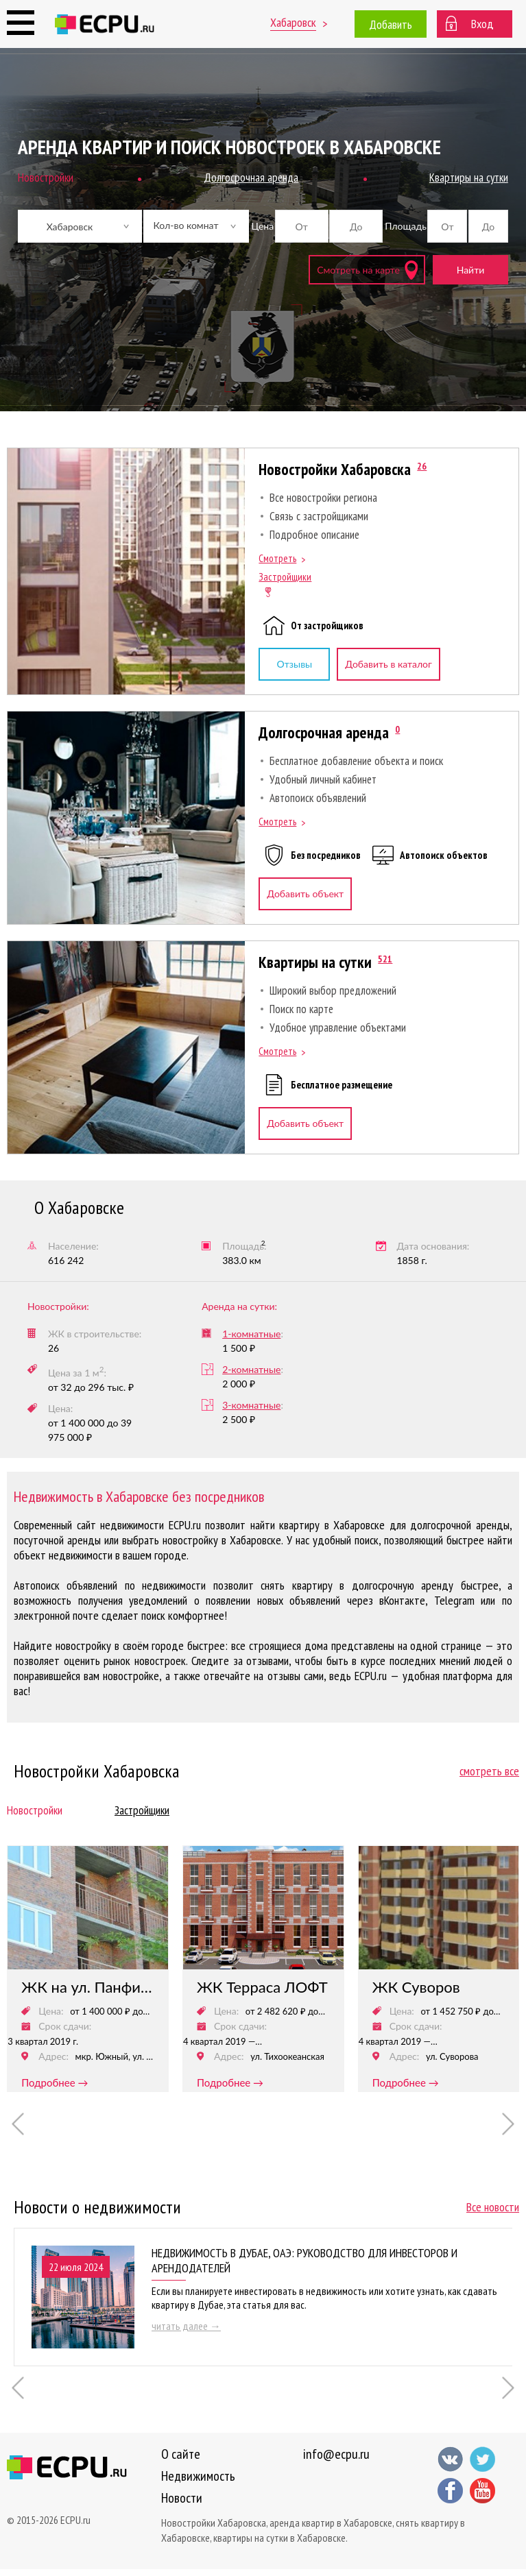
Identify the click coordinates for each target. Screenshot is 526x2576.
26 (422, 466)
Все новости (492, 2207)
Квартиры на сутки (315, 962)
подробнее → (54, 2082)
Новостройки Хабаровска (335, 469)
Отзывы (294, 664)
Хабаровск (293, 22)
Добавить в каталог (388, 664)
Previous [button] (18, 2124)
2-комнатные (251, 1369)
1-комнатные (251, 1333)
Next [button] (508, 2124)
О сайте (180, 2454)
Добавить (390, 24)
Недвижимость (198, 2476)
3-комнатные (251, 1405)
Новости (181, 2498)
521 (385, 959)
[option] (88, 1968)
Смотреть (277, 558)
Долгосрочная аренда (324, 732)
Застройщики (285, 576)
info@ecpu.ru (336, 2454)
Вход (482, 24)
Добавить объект (305, 893)
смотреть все (489, 1771)
